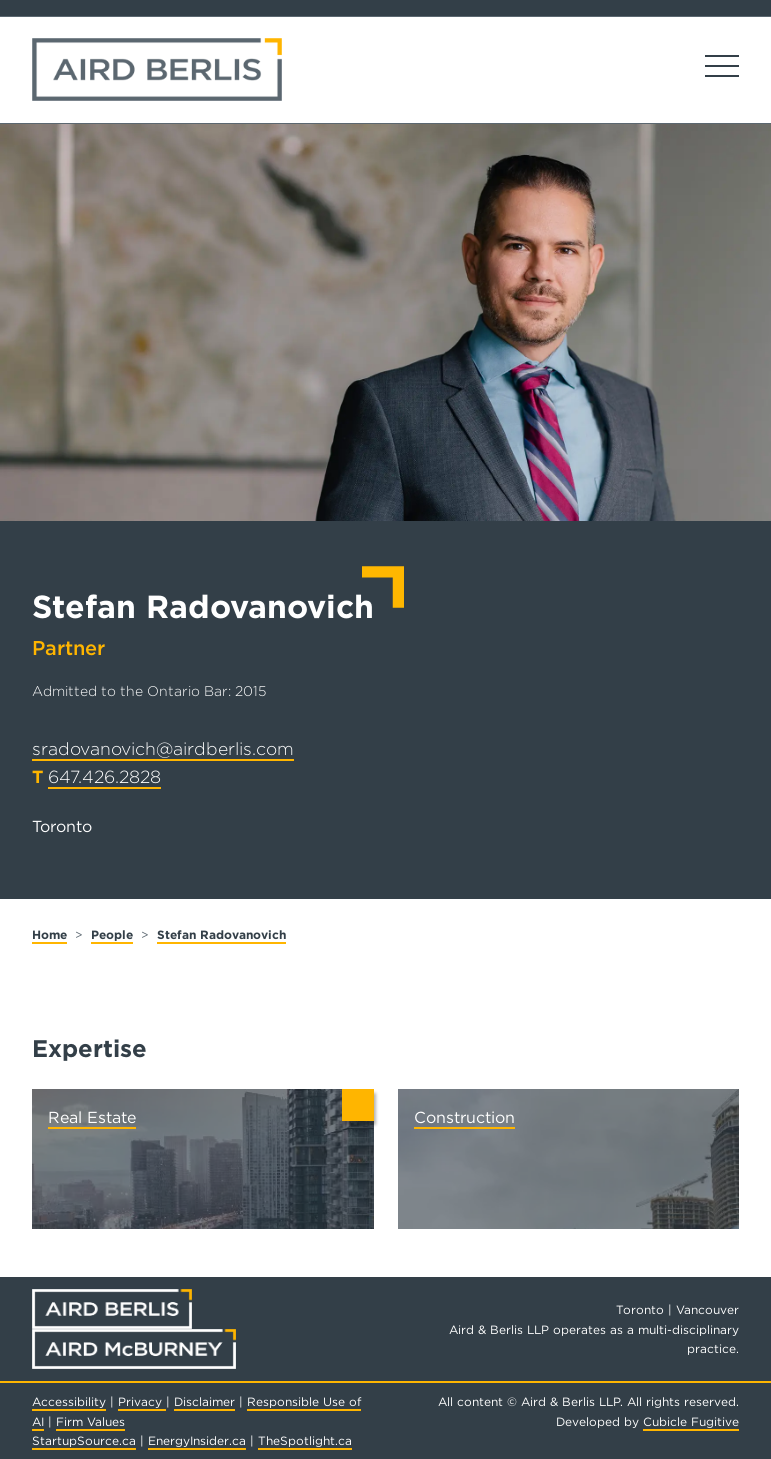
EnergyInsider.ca (197, 1440)
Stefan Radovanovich (221, 934)
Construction (464, 1117)
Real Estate (92, 1117)
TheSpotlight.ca (305, 1440)
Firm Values (90, 1421)
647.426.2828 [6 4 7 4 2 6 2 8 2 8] (104, 776)
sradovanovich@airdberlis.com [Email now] (163, 748)
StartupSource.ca (84, 1440)
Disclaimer (204, 1401)
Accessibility (69, 1401)
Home (49, 934)
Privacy (142, 1401)
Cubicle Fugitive (691, 1421)
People (112, 934)
